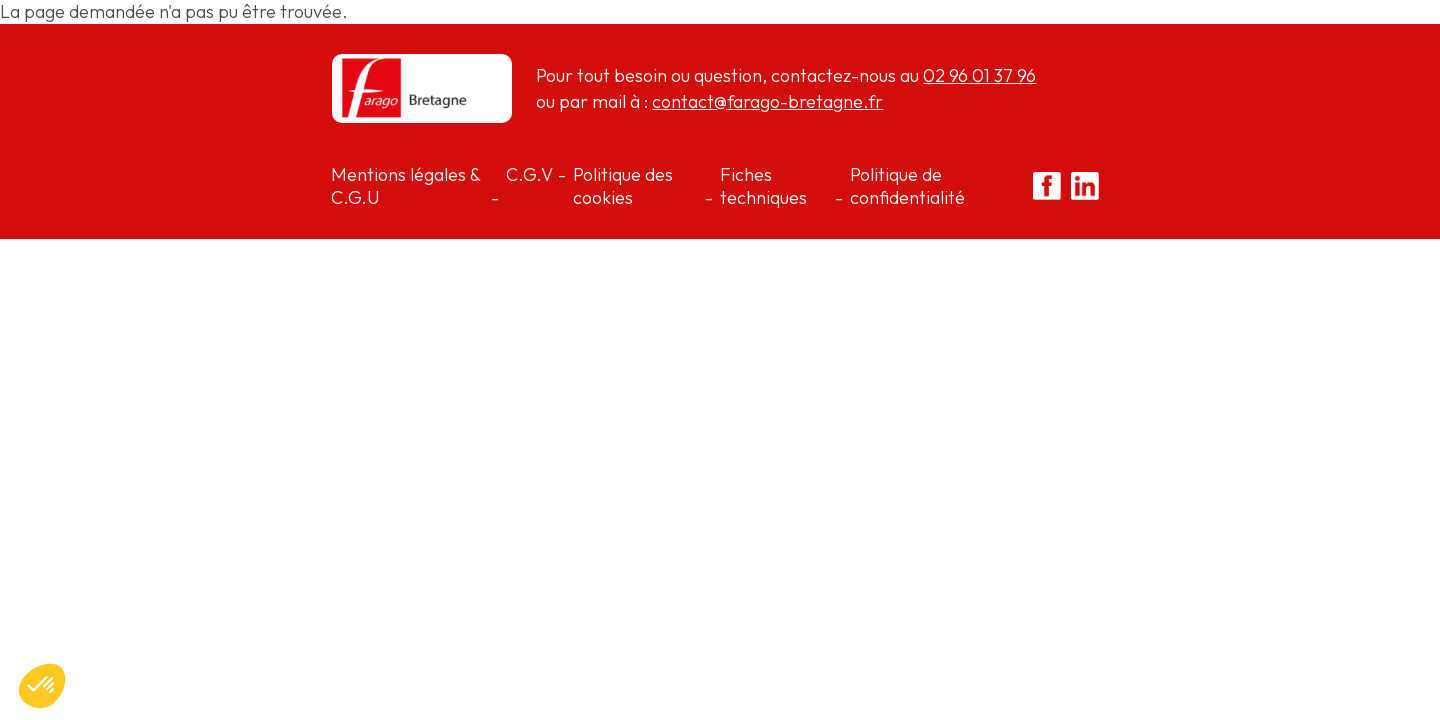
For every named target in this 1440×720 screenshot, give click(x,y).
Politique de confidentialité (907, 186)
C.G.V (529, 174)
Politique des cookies (623, 186)
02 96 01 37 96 (979, 75)
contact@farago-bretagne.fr (767, 101)
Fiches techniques (763, 186)
